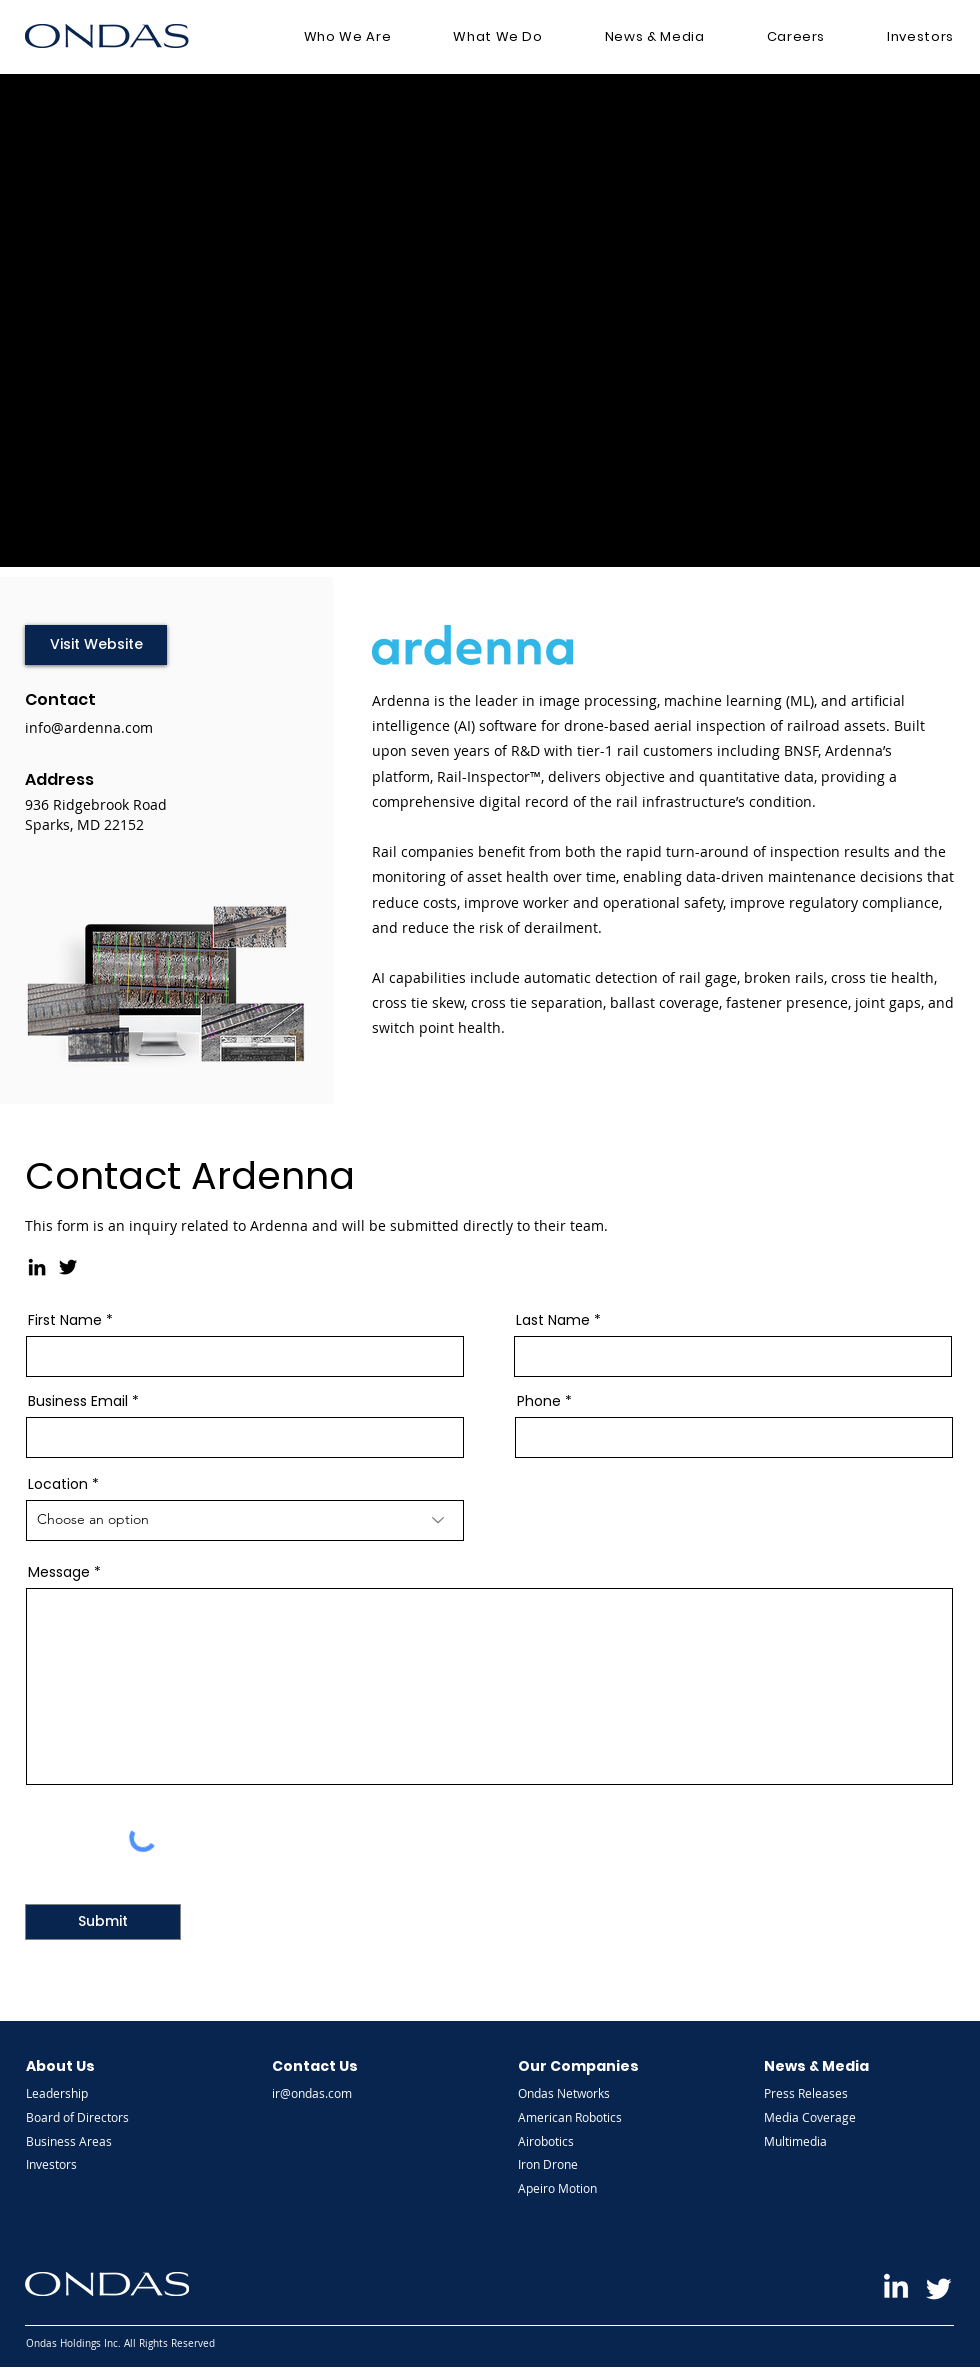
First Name (65, 1320)
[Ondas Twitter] (939, 2288)
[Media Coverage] (817, 2117)
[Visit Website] (96, 645)
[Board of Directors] (79, 2117)
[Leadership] (79, 2093)
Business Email (78, 1401)
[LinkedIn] (37, 1267)
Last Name (553, 1320)
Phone (539, 1401)
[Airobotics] (571, 2141)
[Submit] (103, 1922)
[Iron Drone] (571, 2164)
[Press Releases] (817, 2093)
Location (58, 1484)
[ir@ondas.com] (325, 2093)
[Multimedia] (817, 2141)
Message (59, 1572)
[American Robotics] (571, 2117)
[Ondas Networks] (571, 2093)
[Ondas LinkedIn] (896, 2288)
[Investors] (79, 2164)
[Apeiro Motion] (571, 2188)
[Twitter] (68, 1267)
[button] (348, 37)
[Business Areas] (79, 2141)
